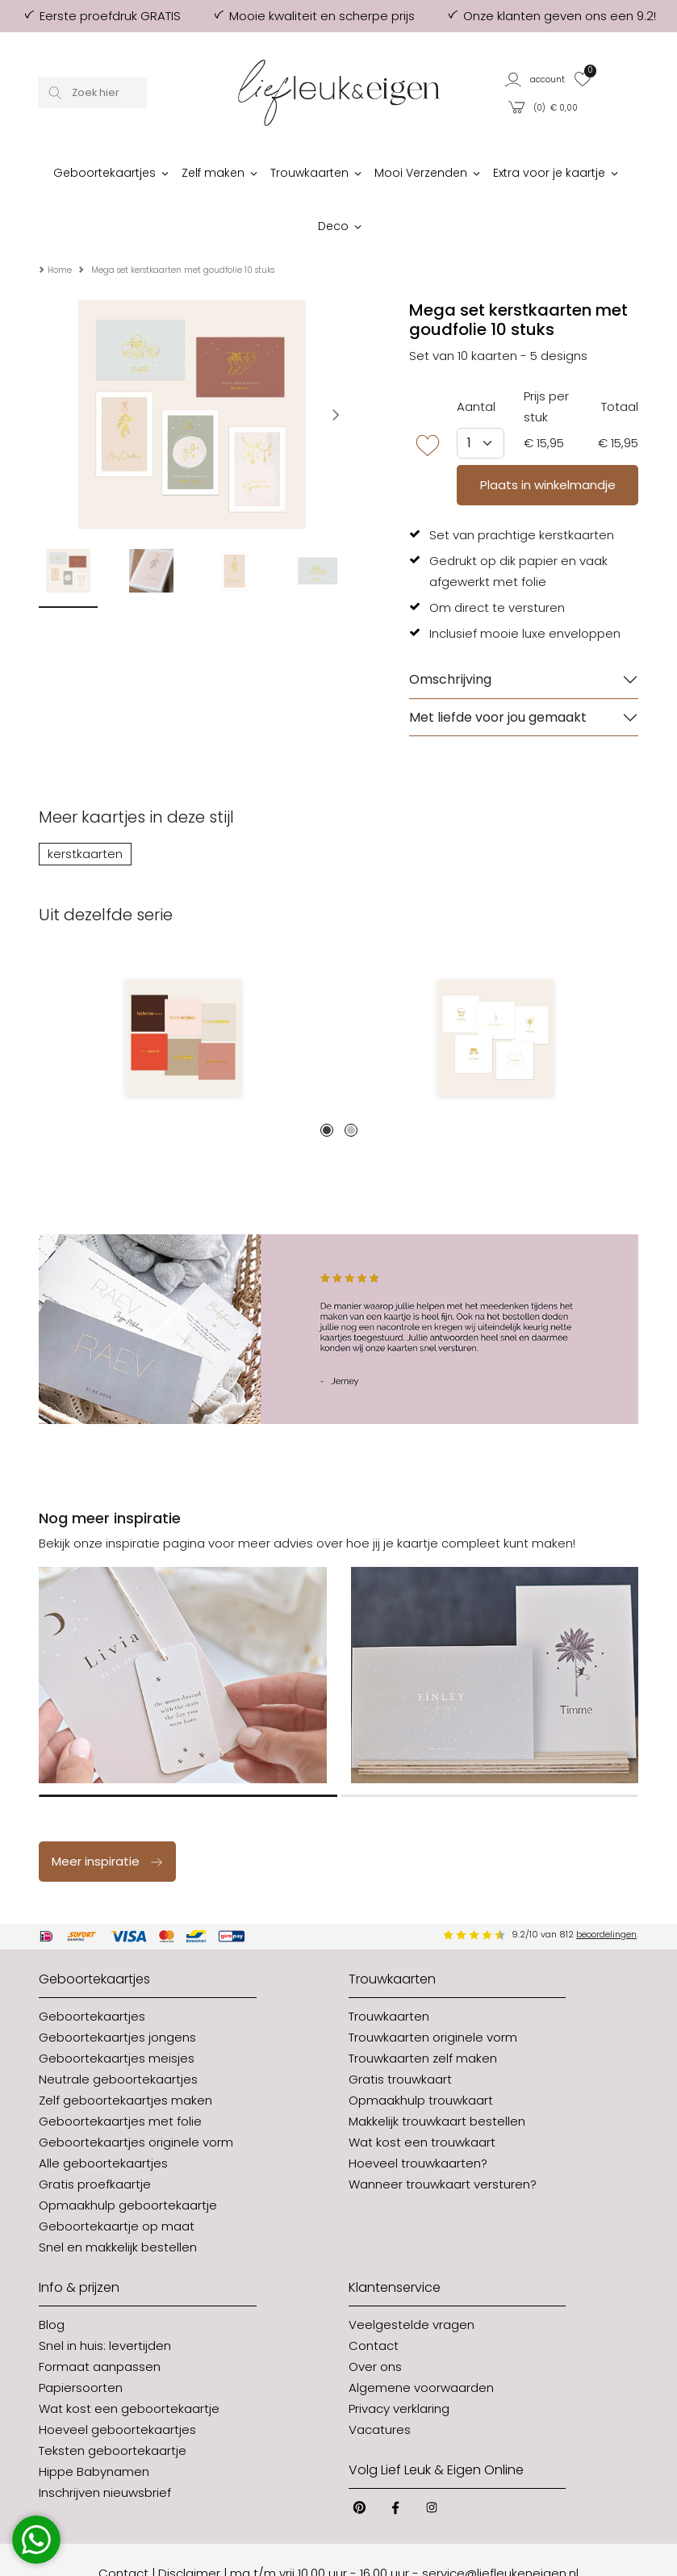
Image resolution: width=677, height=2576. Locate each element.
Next (357, 530)
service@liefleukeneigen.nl (500, 2524)
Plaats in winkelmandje (548, 436)
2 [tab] (351, 1082)
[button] (535, 79)
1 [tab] (327, 1082)
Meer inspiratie (108, 1812)
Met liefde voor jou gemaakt (498, 669)
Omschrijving (450, 631)
